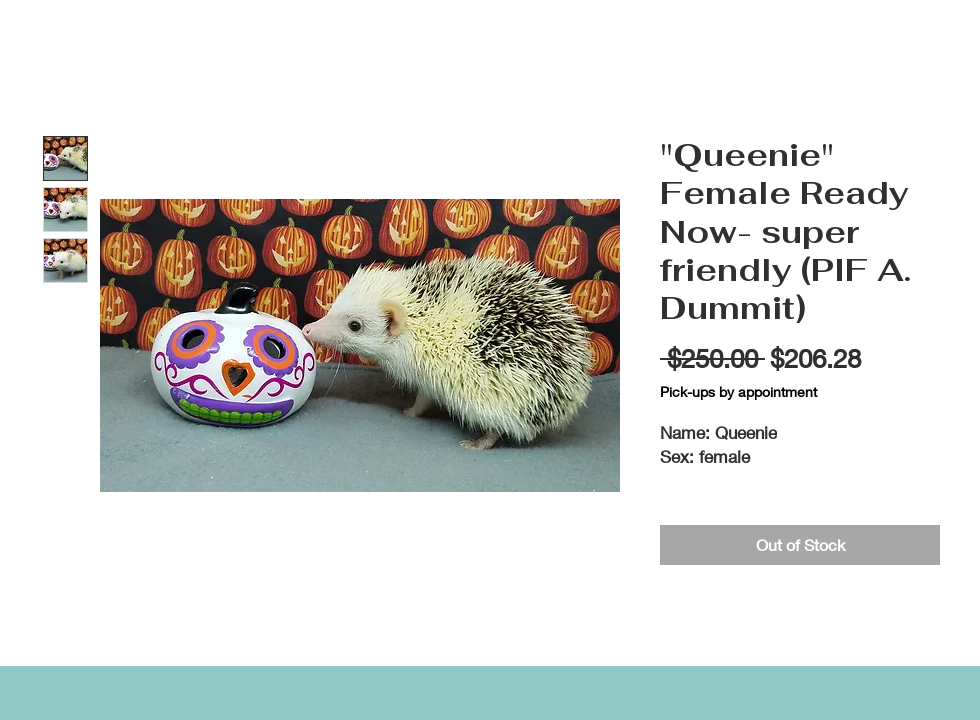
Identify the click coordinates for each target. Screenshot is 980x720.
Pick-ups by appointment (738, 391)
